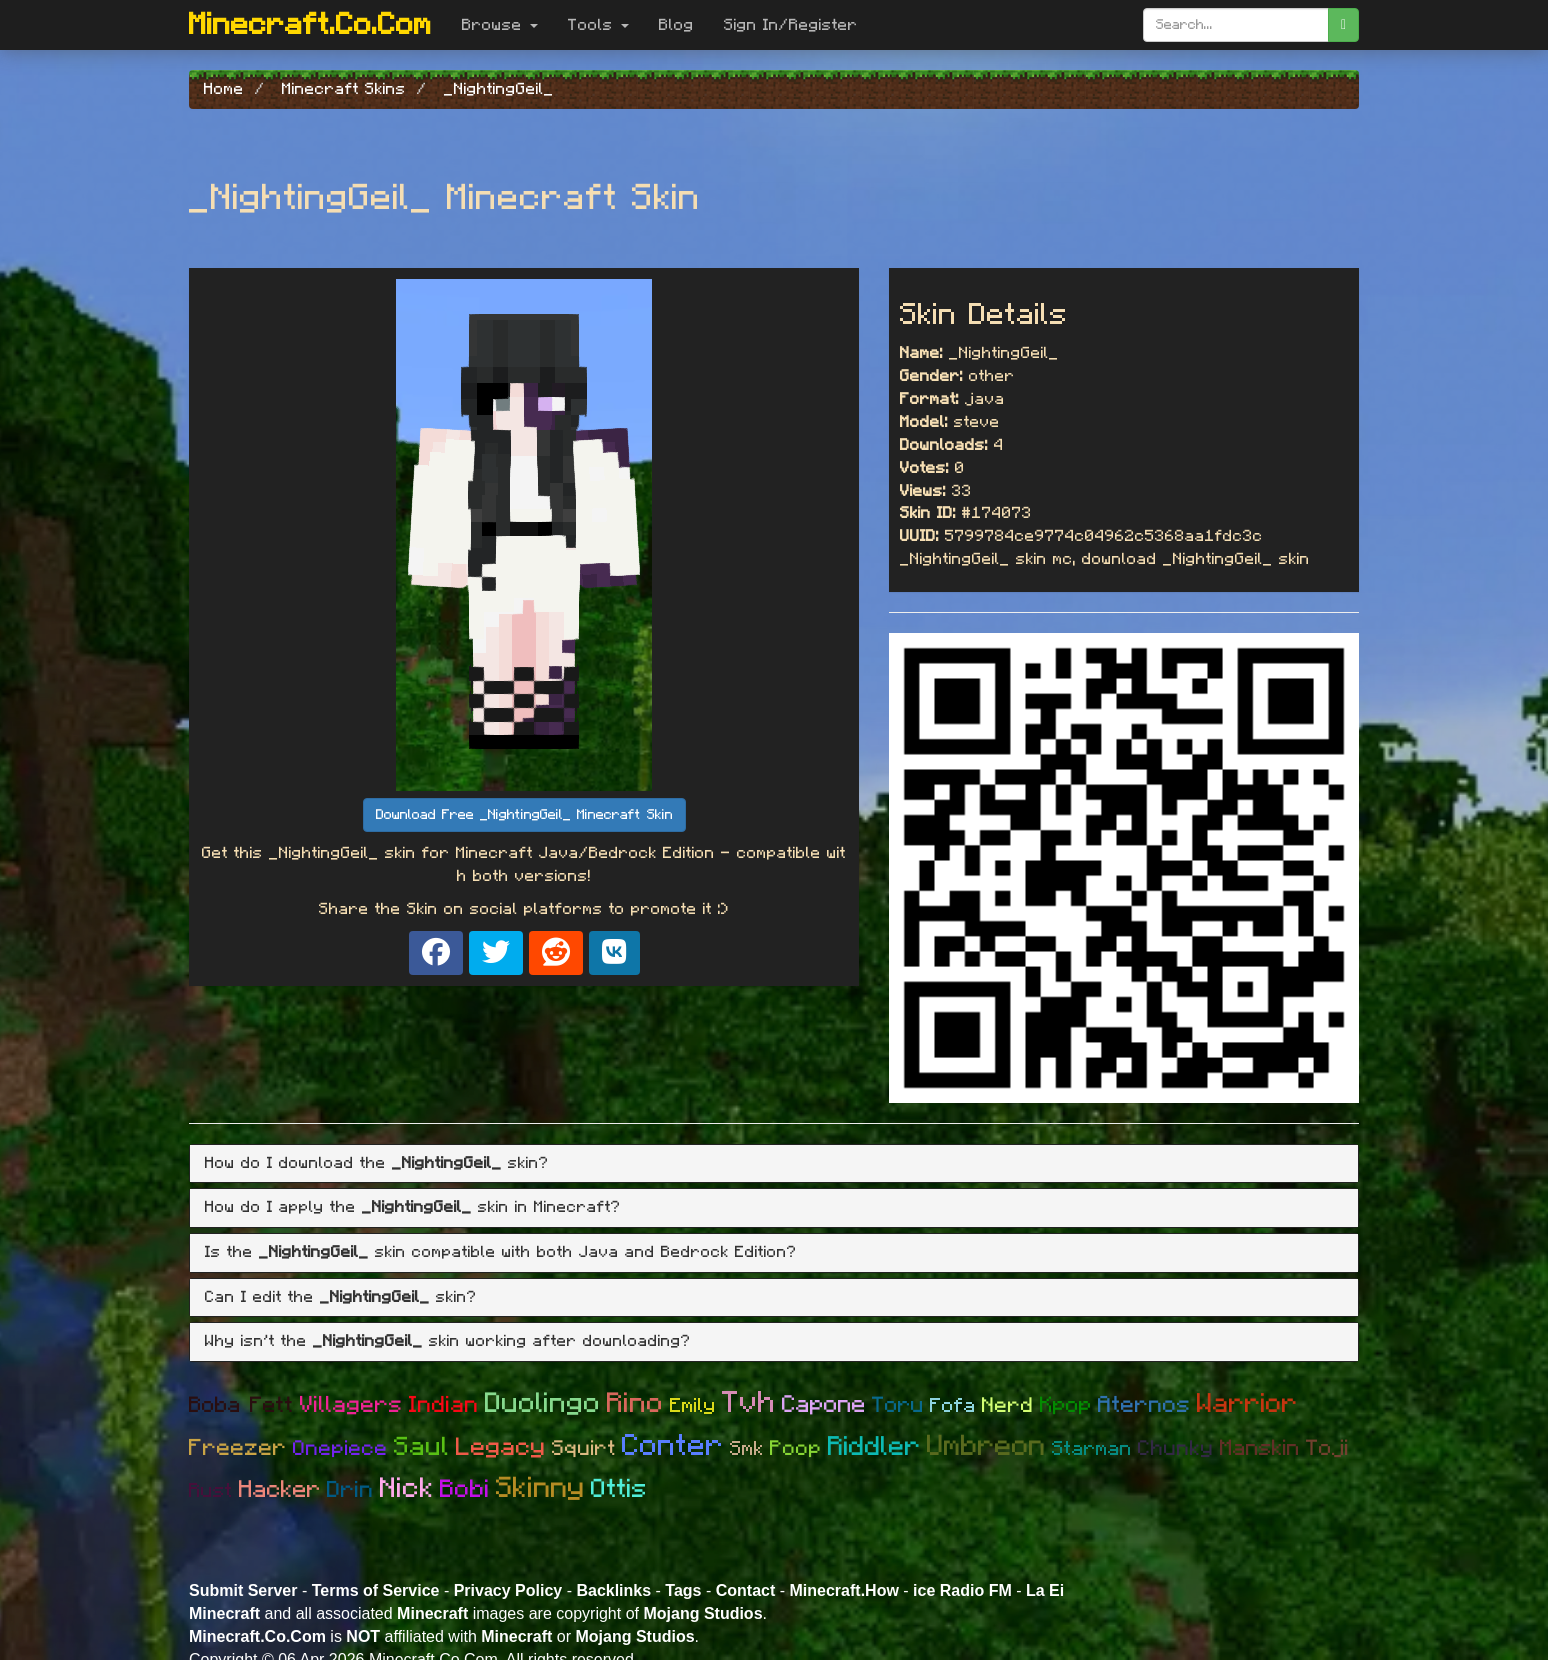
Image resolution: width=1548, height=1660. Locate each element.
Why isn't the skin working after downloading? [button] (448, 1341)
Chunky (1176, 1448)
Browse (500, 25)
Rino (635, 1404)
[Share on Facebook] (436, 953)
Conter (673, 1446)
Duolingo (543, 1404)
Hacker (280, 1490)
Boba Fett (241, 1405)
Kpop (1066, 1405)
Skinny (540, 1488)
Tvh (749, 1403)
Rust (211, 1491)
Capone (824, 1405)
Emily (693, 1406)
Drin (350, 1490)
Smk (747, 1449)
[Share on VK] (614, 953)
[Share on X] (496, 953)
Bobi (465, 1489)
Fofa (953, 1406)
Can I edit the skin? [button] (341, 1297)
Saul (422, 1447)
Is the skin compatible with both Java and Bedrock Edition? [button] (501, 1252)
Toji (1327, 1448)
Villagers (351, 1405)
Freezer (238, 1448)
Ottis (619, 1489)
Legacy (501, 1447)
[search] (1343, 25)
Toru (898, 1405)
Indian (444, 1405)
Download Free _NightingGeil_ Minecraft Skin (524, 815)
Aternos (1144, 1405)
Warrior (1247, 1403)
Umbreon (986, 1446)
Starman (1092, 1449)
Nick (407, 1489)
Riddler (874, 1446)
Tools (598, 25)
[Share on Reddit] (556, 953)
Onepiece (340, 1448)
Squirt (584, 1448)
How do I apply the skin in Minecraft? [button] (413, 1207)
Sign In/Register (791, 25)
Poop (796, 1448)
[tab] (774, 1164)
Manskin (1260, 1448)
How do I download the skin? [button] (377, 1163)
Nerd (1008, 1405)
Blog (676, 25)
